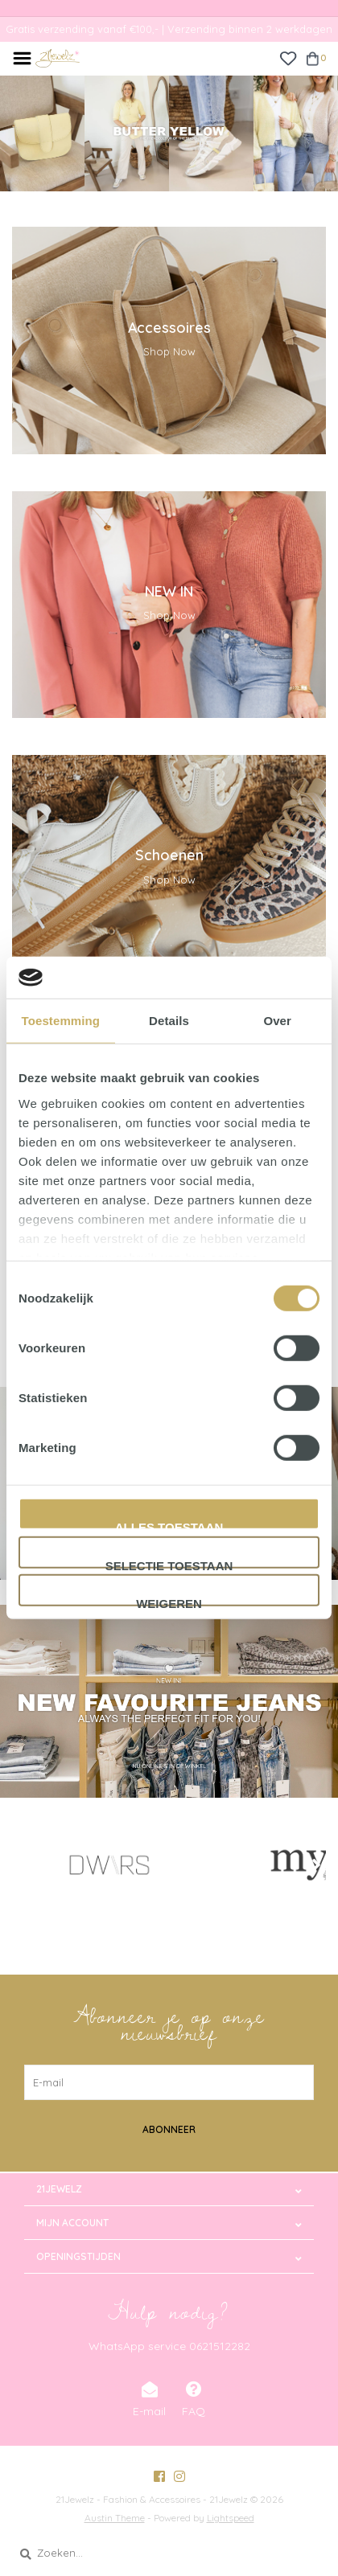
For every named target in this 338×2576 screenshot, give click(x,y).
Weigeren (169, 1601)
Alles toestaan (169, 1525)
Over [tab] (277, 1021)
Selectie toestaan (169, 1564)
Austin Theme (114, 2518)
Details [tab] (169, 1021)
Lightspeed (230, 2518)
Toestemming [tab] (61, 1021)
